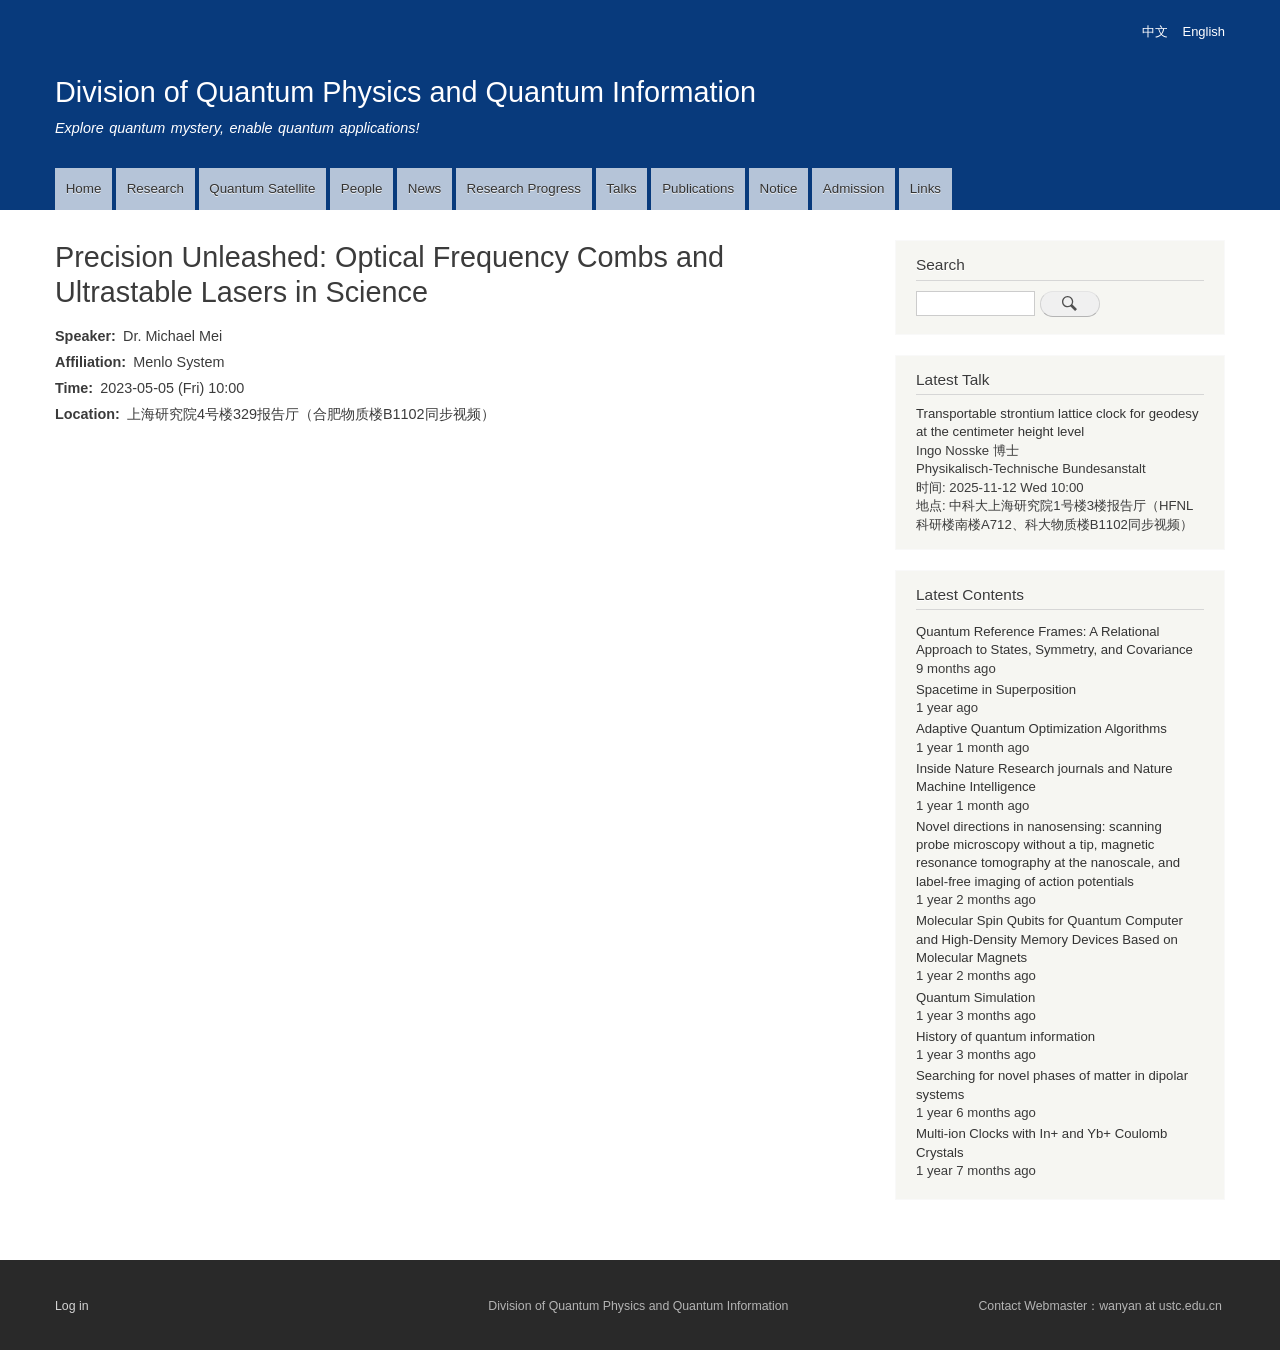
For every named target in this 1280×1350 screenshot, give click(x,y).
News (424, 188)
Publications (698, 188)
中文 (1155, 31)
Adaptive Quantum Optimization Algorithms (1041, 728)
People (362, 188)
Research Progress (524, 188)
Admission (854, 188)
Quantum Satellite (262, 188)
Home (84, 188)
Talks (621, 188)
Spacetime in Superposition (996, 689)
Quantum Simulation (975, 997)
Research (155, 188)
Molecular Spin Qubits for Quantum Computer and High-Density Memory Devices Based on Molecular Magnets (1049, 939)
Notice (779, 188)
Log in (72, 1306)
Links (925, 188)
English (1204, 31)
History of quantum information (1005, 1036)
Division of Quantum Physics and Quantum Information (405, 92)
